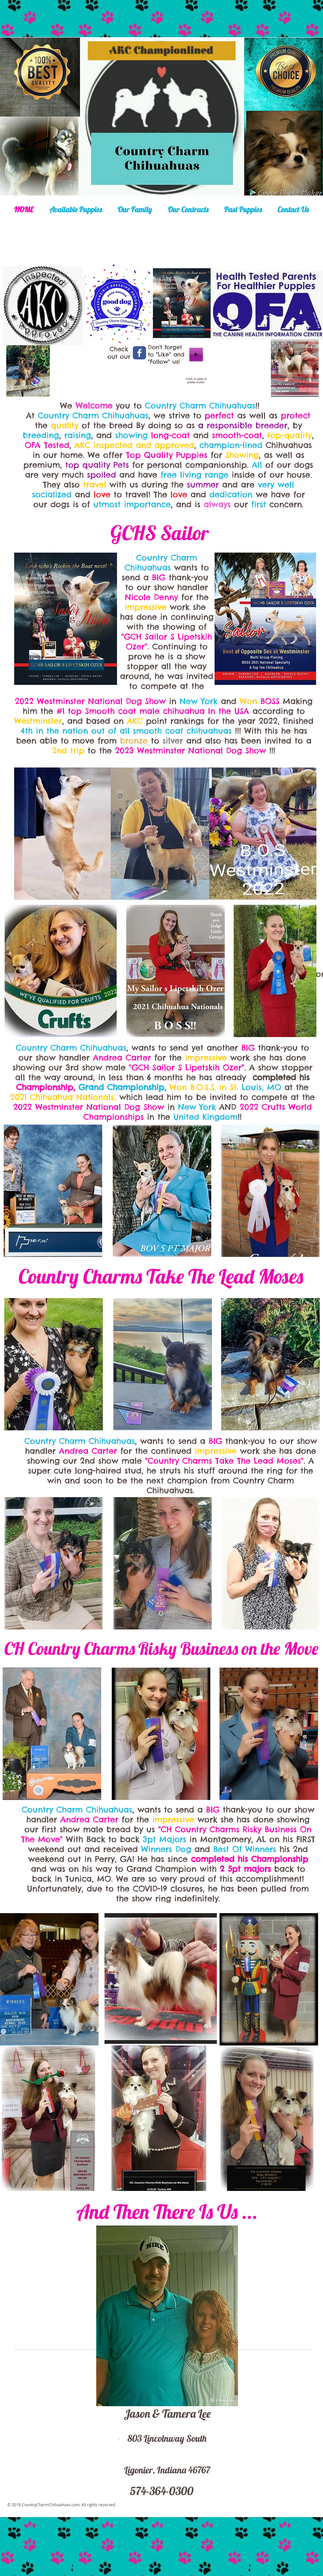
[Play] (196, 354)
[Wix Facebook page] (139, 352)
